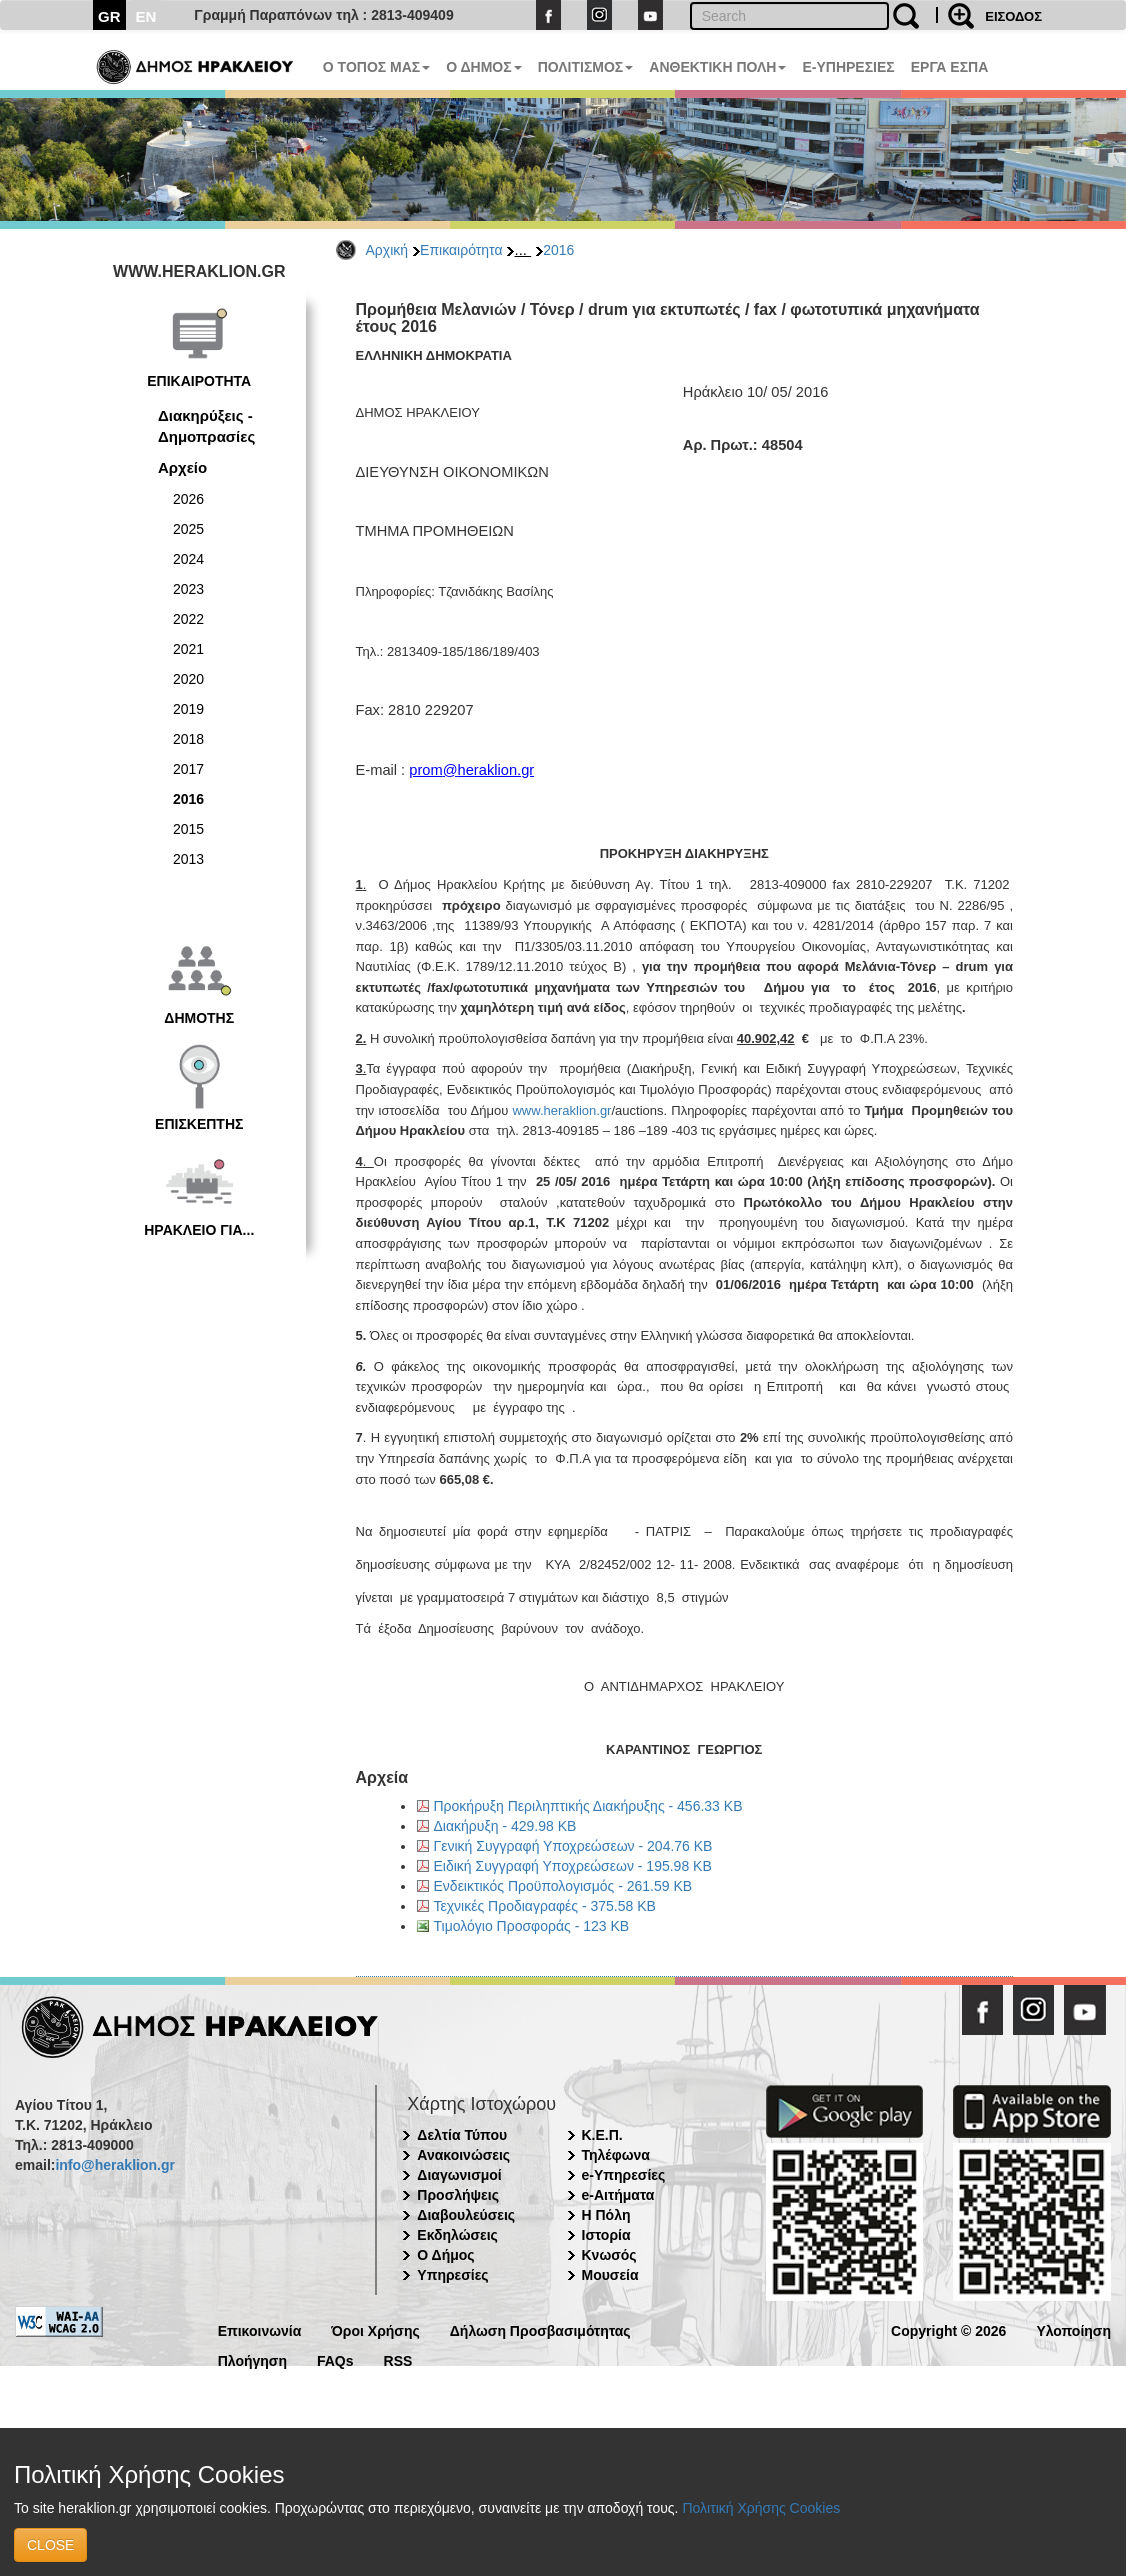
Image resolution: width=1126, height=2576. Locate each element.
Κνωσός (609, 2255)
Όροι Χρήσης (375, 2329)
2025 (188, 529)
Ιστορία (606, 2235)
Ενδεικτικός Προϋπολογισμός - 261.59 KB (563, 1886)
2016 (558, 250)
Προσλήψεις (458, 2195)
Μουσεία (610, 2275)
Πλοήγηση (252, 2359)
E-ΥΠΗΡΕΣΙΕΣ (848, 67)
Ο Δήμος (445, 2255)
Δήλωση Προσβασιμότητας (540, 2329)
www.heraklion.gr (561, 1110)
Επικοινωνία (260, 2329)
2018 (188, 739)
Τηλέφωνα (616, 2155)
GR (109, 16)
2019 (188, 709)
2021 (188, 649)
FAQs (335, 2359)
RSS (398, 2359)
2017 (188, 769)
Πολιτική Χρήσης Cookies (761, 2508)
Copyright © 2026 (948, 2329)
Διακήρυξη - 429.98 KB (505, 1826)
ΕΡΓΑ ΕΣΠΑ (950, 67)
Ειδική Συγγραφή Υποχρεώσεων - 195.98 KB (573, 1866)
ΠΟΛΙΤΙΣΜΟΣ (586, 67)
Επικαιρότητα (461, 250)
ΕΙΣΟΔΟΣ (1013, 16)
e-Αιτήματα (618, 2195)
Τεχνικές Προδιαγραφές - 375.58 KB (545, 1906)
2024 (188, 559)
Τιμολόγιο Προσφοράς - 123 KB (532, 1926)
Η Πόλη (606, 2215)
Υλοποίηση (1073, 2329)
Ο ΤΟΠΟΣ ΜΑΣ (376, 67)
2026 (188, 499)
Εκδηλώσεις (457, 2235)
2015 (188, 829)
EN (146, 16)
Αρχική (387, 250)
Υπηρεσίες (452, 2275)
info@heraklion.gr (114, 2165)
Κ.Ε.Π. (602, 2135)
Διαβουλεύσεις (466, 2215)
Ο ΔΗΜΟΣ (483, 67)
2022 (188, 619)
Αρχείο (182, 467)
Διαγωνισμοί (459, 2175)
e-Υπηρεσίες (624, 2175)
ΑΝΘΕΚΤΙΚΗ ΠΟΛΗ (717, 67)
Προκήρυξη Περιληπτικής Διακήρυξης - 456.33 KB (588, 1806)
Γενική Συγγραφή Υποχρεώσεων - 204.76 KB (573, 1846)
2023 (188, 589)
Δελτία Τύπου (462, 2135)
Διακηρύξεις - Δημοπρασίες (206, 426)
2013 (188, 859)
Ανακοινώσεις (463, 2155)
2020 (188, 679)
